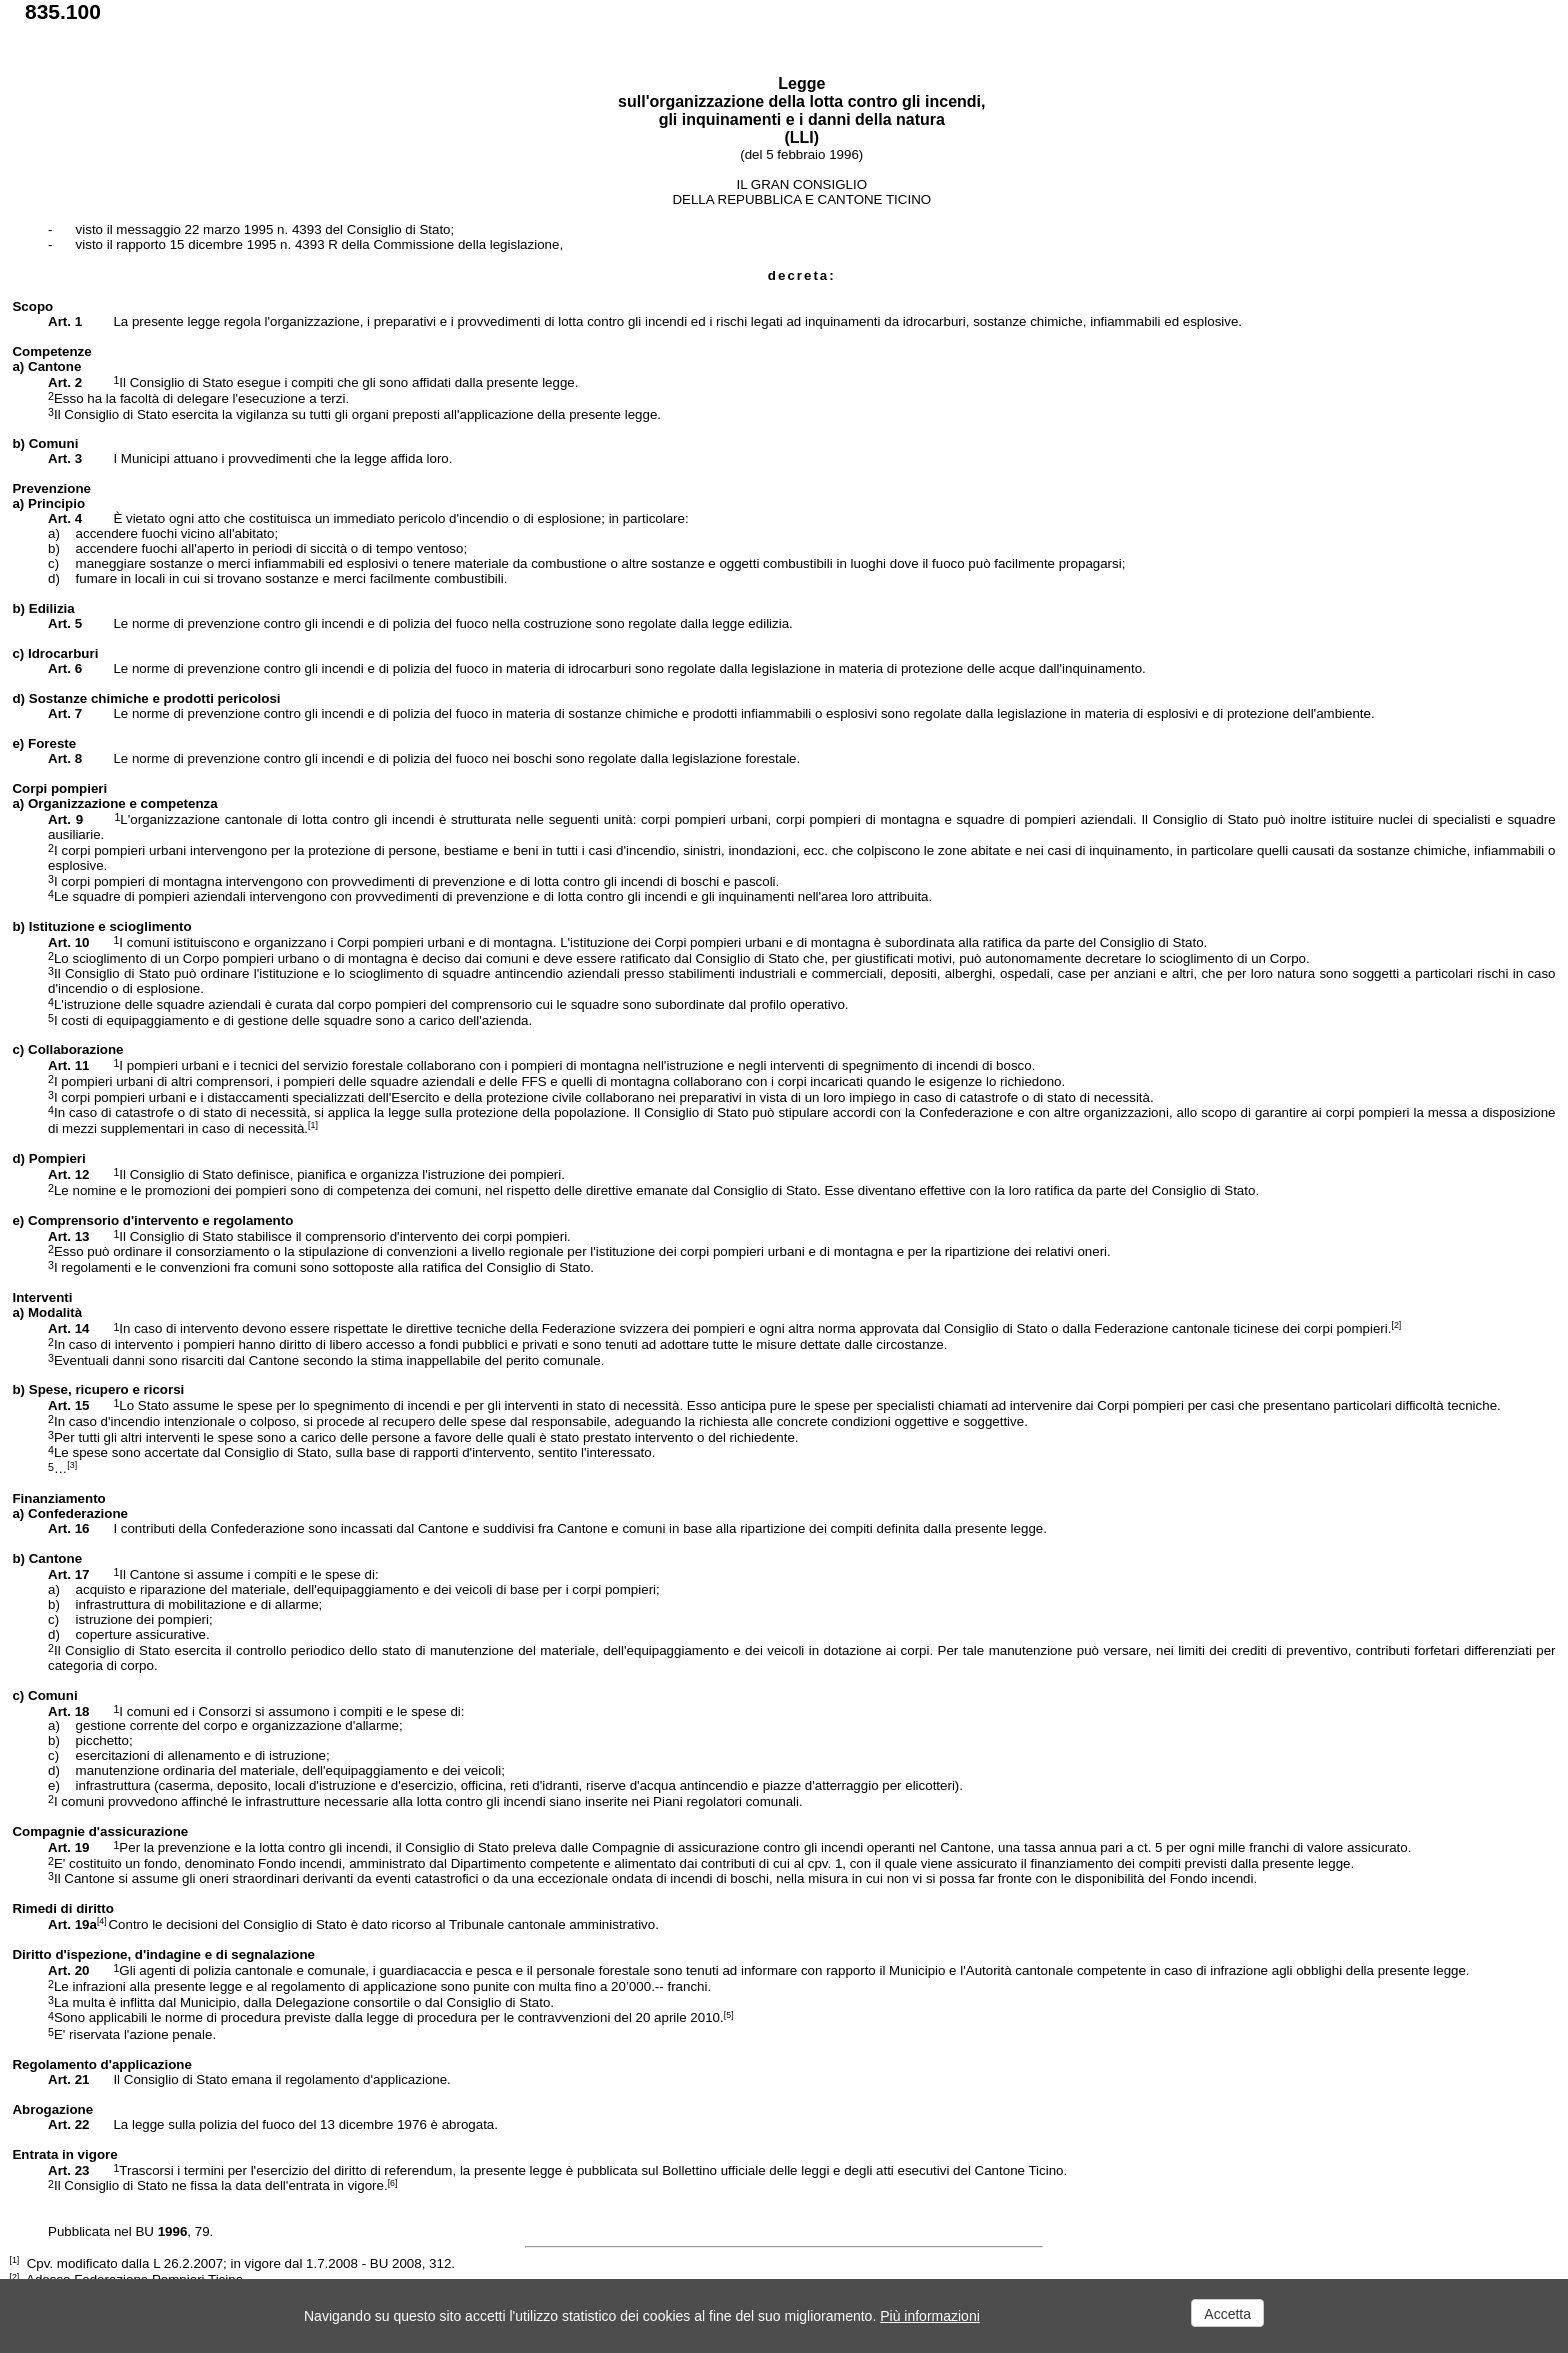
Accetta (1227, 2314)
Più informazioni (930, 2316)
